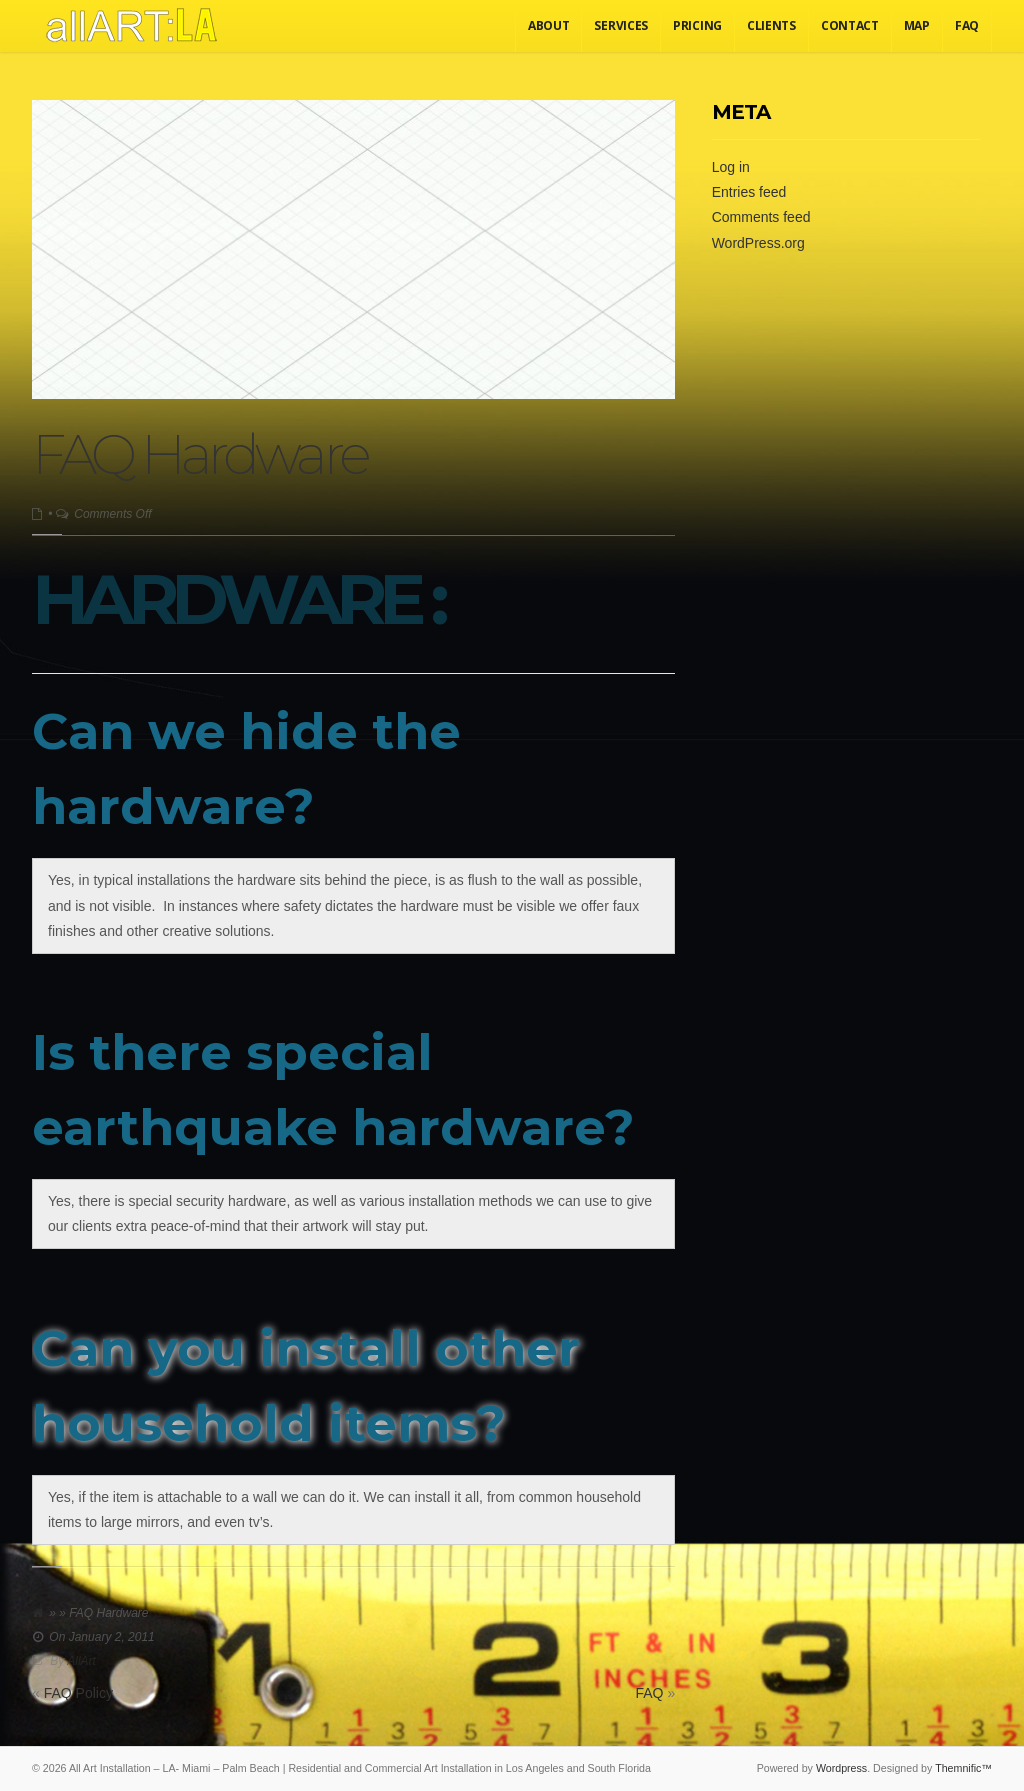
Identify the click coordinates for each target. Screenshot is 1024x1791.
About (549, 25)
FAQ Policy (78, 1693)
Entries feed (749, 192)
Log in (731, 167)
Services (621, 25)
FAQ (967, 25)
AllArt (81, 1661)
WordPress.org (758, 243)
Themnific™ (963, 1768)
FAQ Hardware (199, 454)
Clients (771, 25)
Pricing (697, 25)
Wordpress (841, 1768)
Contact (850, 25)
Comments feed (761, 217)
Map (917, 25)
